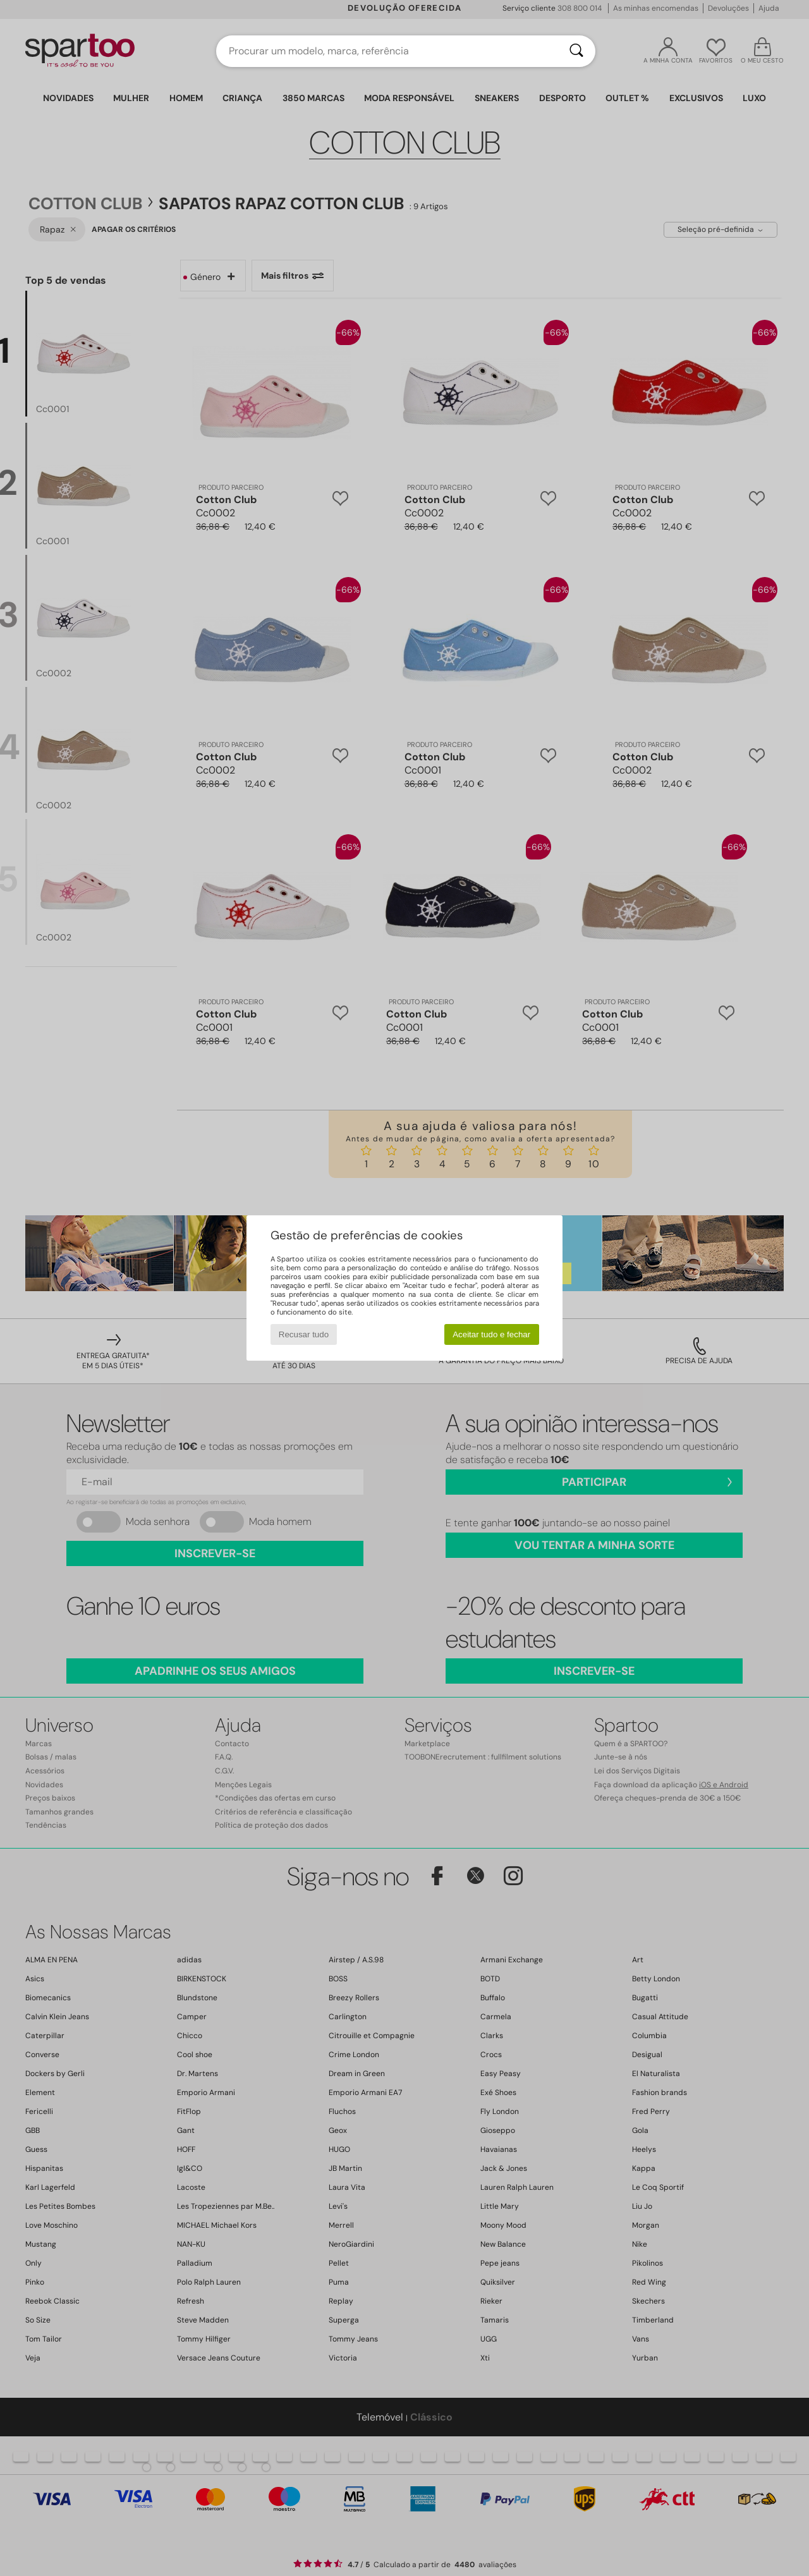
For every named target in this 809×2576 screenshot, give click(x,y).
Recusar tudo (304, 1334)
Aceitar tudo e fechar (491, 1334)
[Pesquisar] (576, 51)
